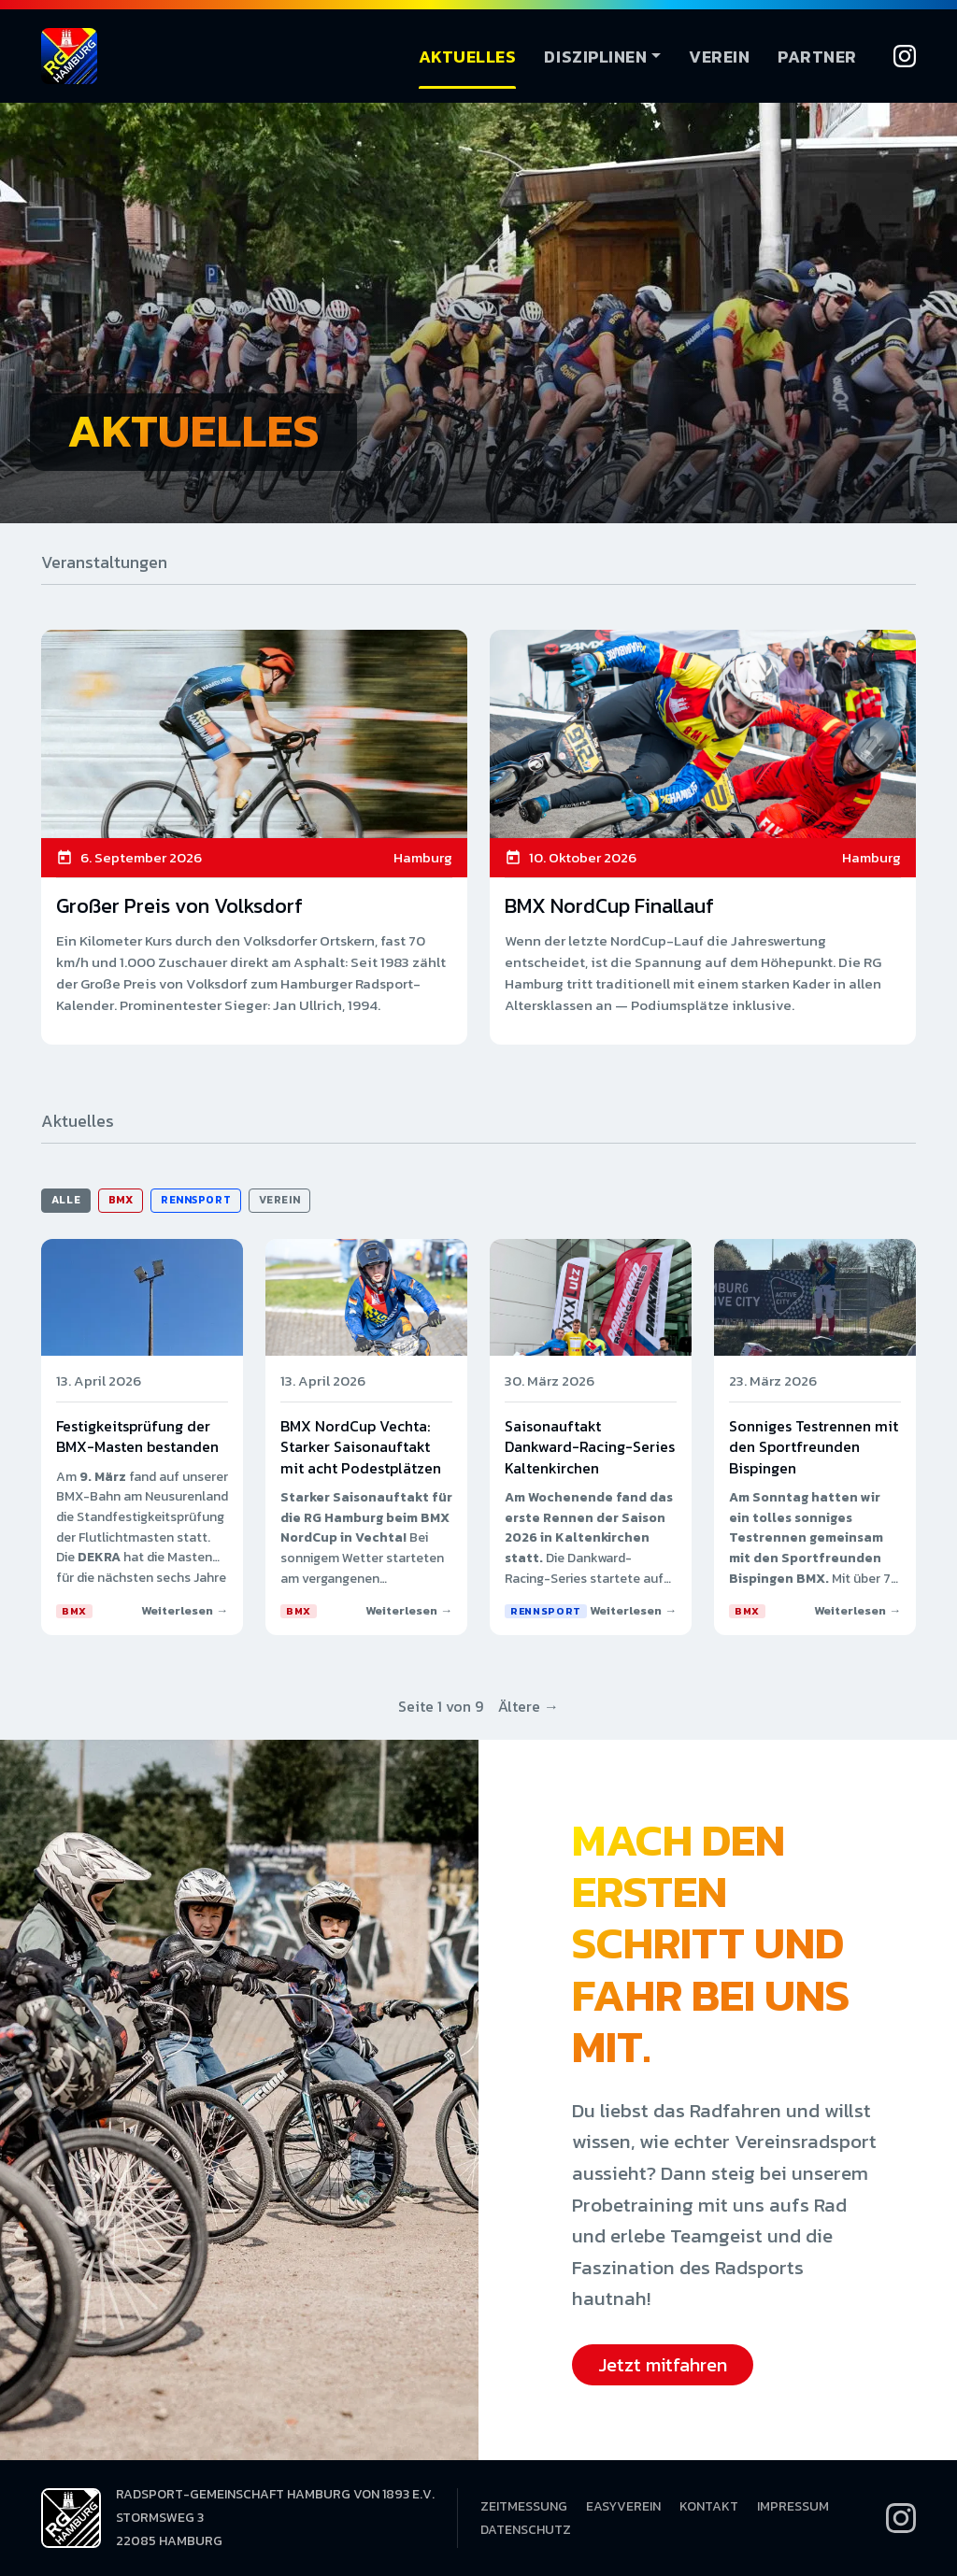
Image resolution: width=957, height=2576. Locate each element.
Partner (817, 56)
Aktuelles (468, 56)
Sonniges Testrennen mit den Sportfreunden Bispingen (813, 1447)
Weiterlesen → (184, 1610)
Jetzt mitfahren (662, 2365)
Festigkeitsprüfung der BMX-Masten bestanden (137, 1436)
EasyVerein (623, 2506)
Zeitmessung (523, 2506)
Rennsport (196, 1199)
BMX (121, 1199)
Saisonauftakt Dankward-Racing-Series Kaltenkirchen (590, 1447)
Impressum (793, 2506)
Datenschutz (525, 2530)
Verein (719, 56)
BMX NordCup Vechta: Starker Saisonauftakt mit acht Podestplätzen (360, 1447)
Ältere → (528, 1706)
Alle (65, 1199)
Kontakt (708, 2506)
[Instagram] (904, 56)
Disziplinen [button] (595, 56)
